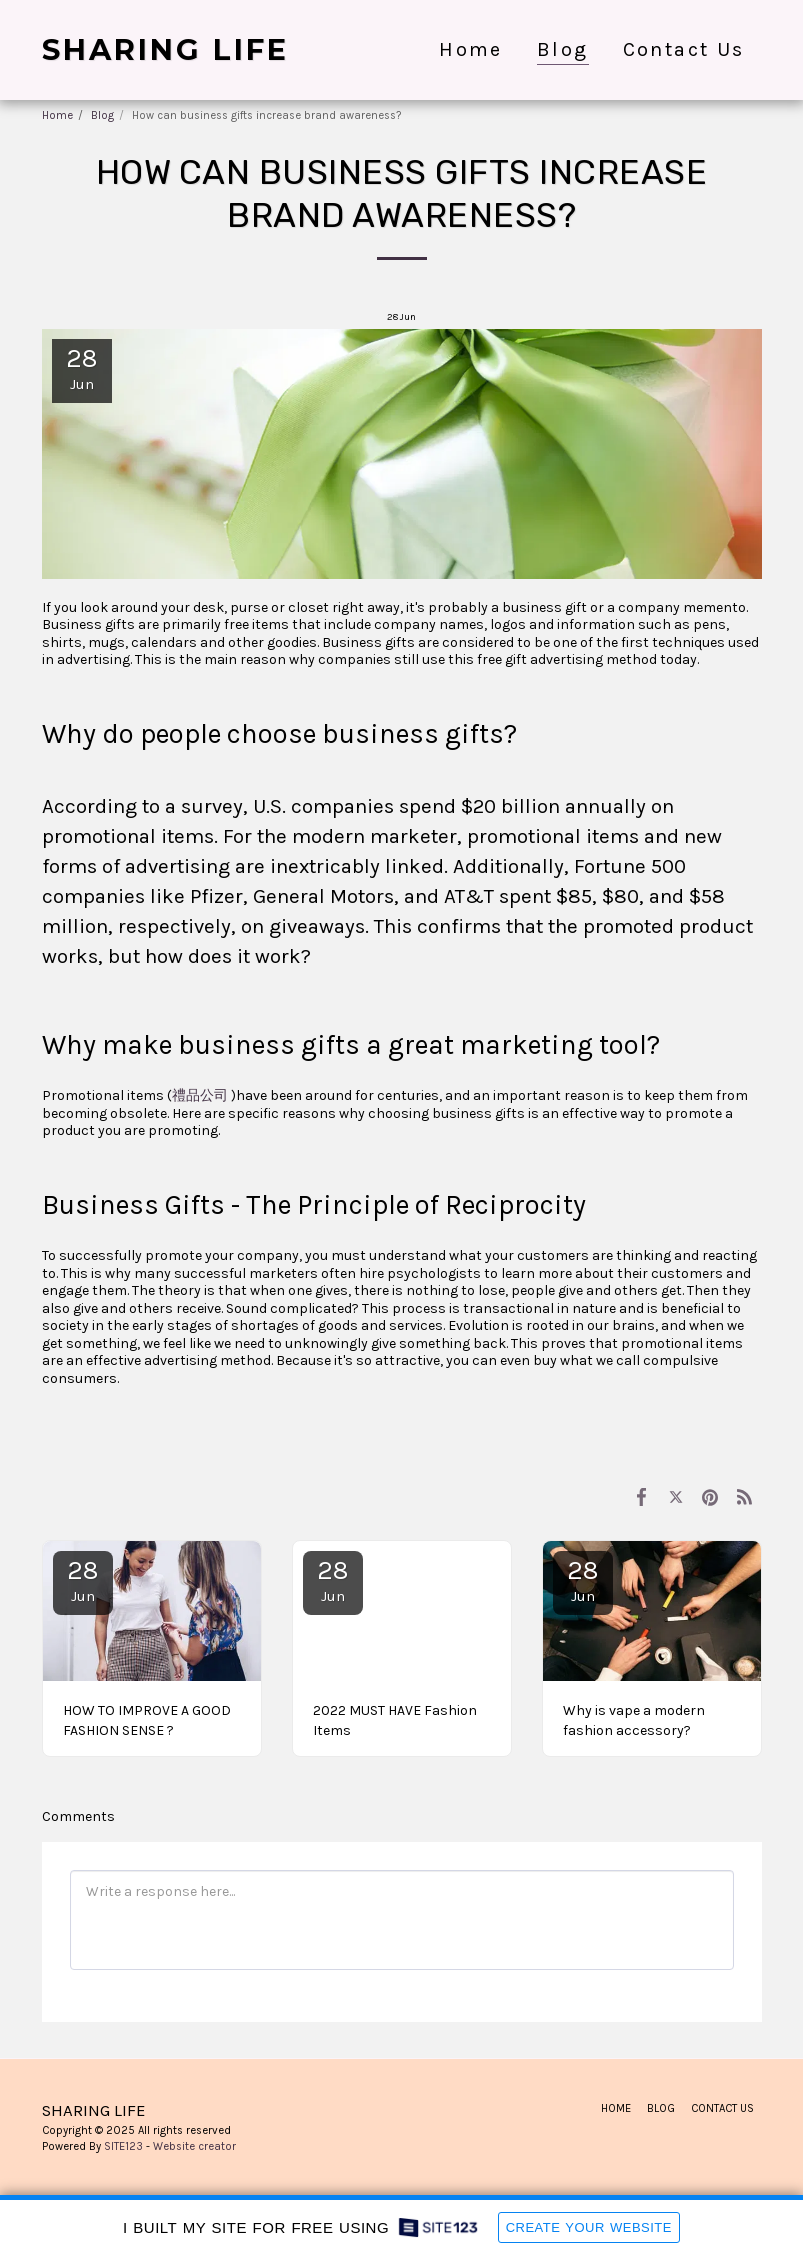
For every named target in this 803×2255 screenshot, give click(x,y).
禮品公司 (200, 1095)
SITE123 (123, 2146)
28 (83, 1580)
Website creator (194, 2146)
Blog (102, 115)
